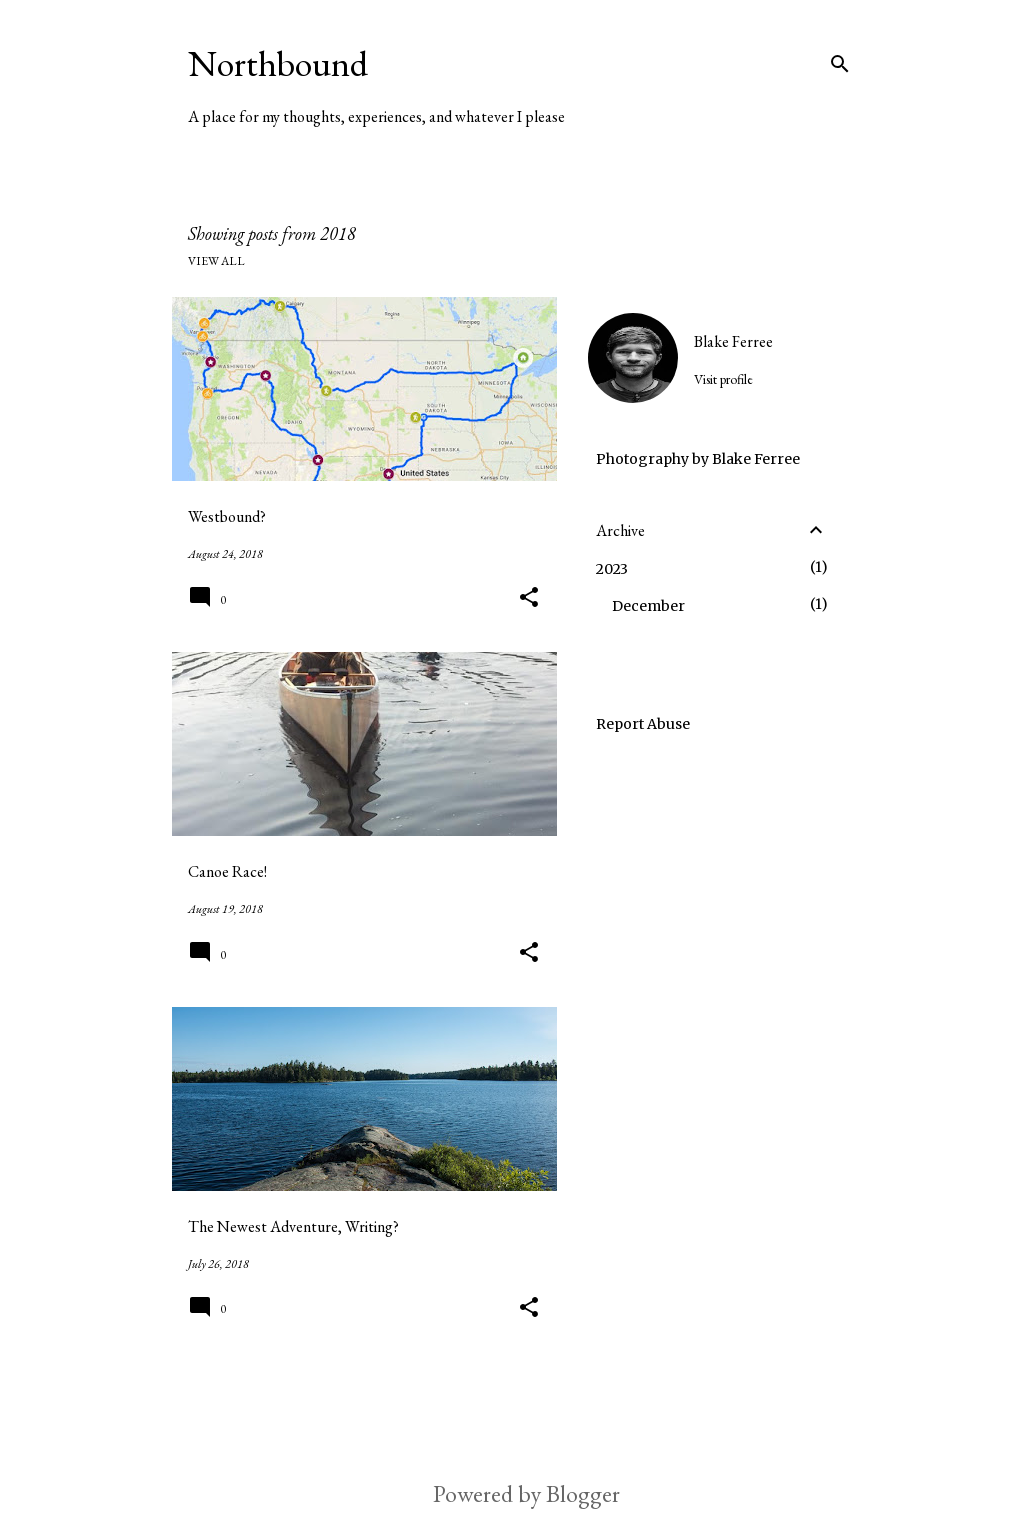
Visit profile (723, 379)
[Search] (840, 64)
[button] (529, 599)
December (648, 606)
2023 (612, 569)
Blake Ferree (733, 342)
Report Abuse (643, 724)
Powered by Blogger (512, 1493)
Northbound (278, 63)
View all (216, 261)
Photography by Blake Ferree (698, 459)
